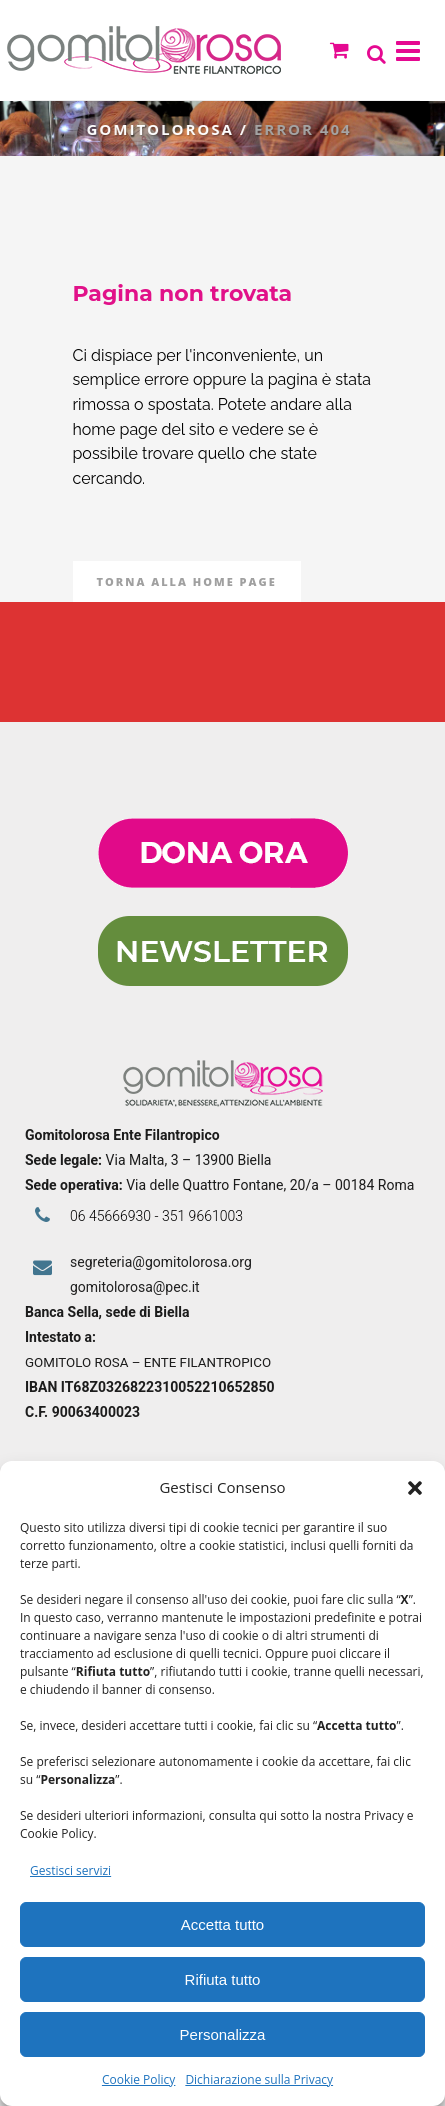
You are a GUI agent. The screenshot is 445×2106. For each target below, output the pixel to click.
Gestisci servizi (70, 1870)
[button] (415, 1488)
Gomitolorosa (161, 129)
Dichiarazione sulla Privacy (259, 2079)
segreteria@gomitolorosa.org (161, 1262)
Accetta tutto (222, 1924)
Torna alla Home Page (187, 581)
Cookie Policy (138, 2079)
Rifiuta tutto (223, 1979)
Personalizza (223, 2034)
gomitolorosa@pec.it (136, 1287)
